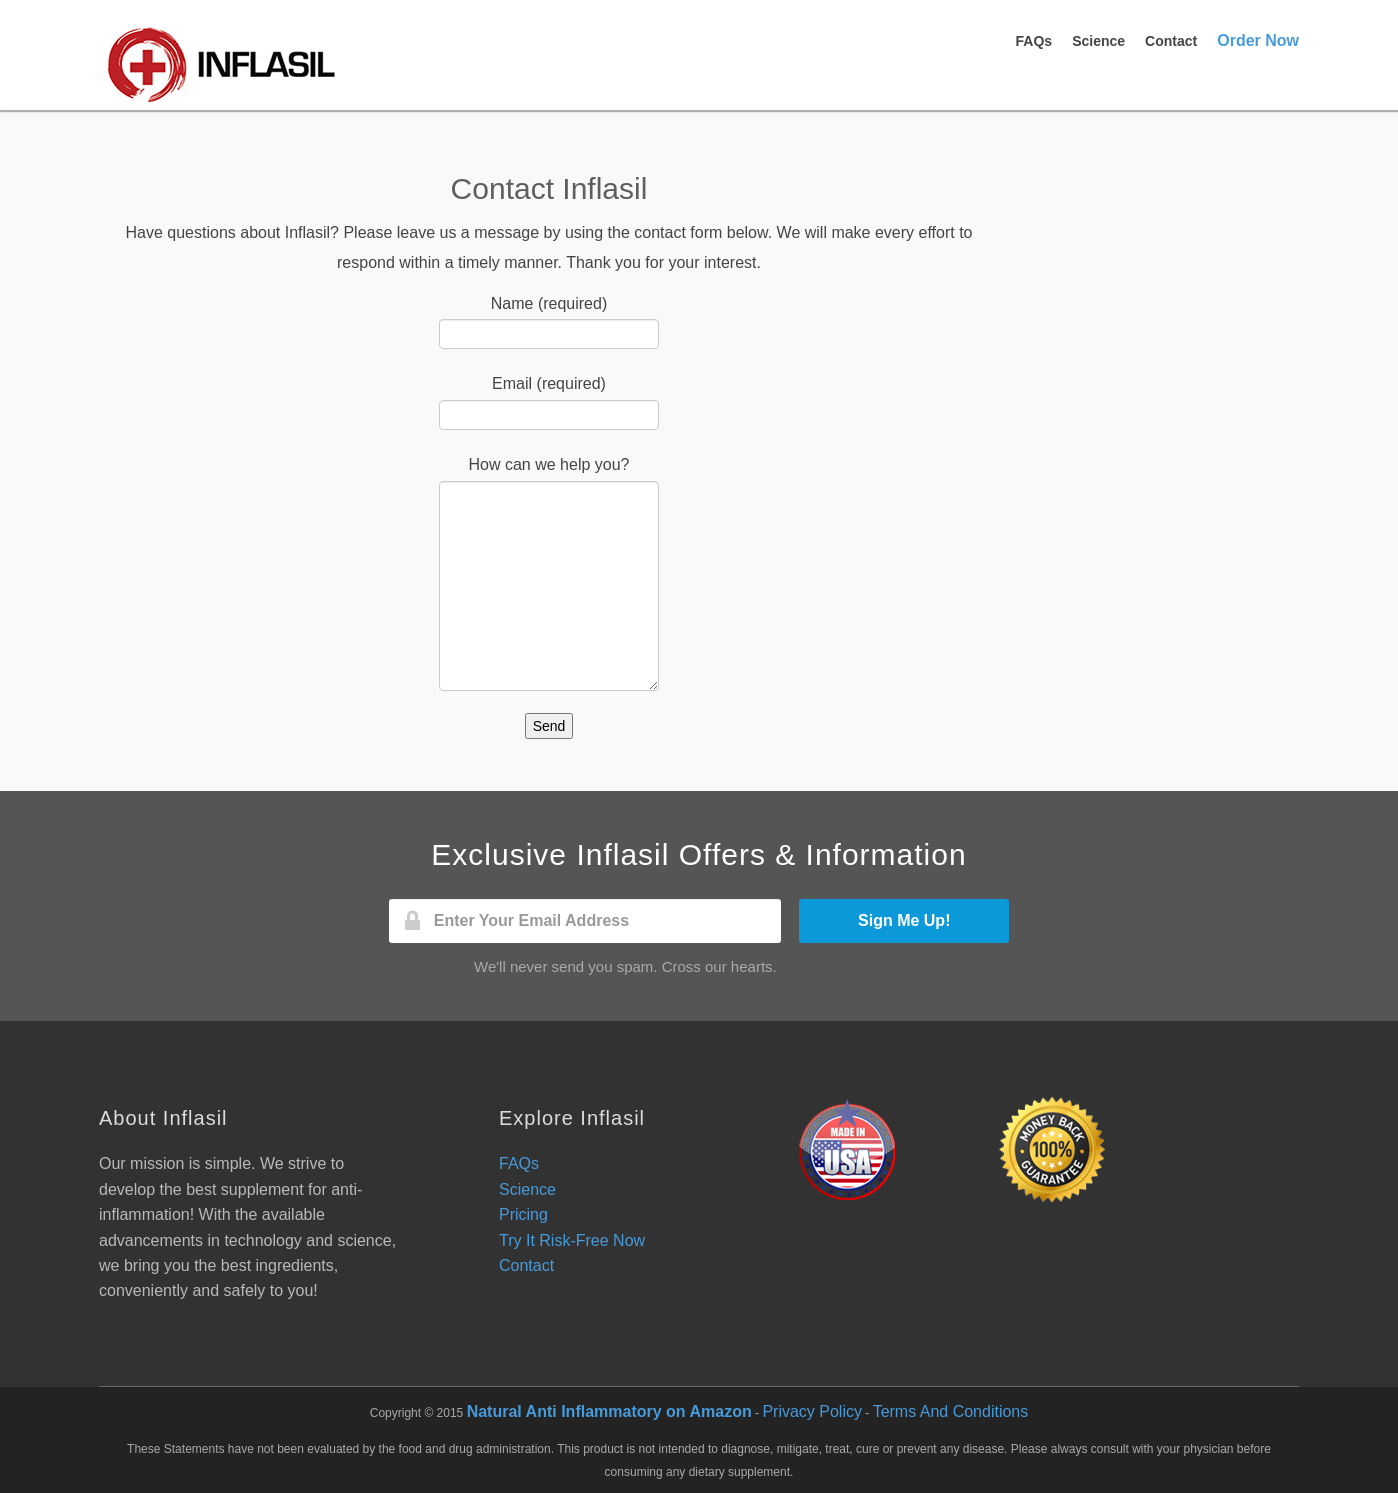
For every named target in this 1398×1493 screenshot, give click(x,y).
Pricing (523, 1214)
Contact (1171, 41)
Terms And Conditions (951, 1411)
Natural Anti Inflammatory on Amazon (609, 1411)
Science (1098, 41)
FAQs (1034, 41)
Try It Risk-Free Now (572, 1240)
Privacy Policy (812, 1411)
